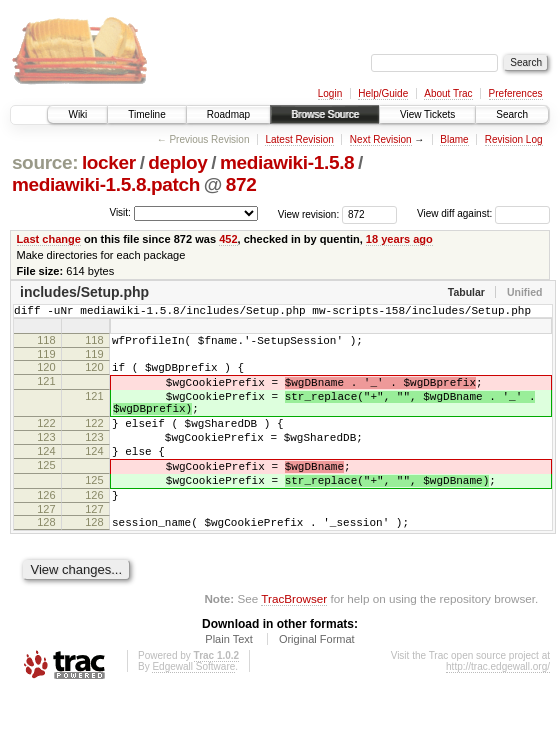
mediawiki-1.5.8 (287, 162)
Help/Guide (383, 93)
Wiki (77, 114)
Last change (49, 239)
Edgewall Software (193, 708)
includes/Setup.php (84, 292)
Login (330, 93)
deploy (177, 162)
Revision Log (514, 139)
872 (241, 184)
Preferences (516, 93)
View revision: (309, 213)
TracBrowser (294, 640)
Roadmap (228, 114)
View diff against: (483, 213)
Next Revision (381, 139)
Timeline (146, 114)
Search (512, 114)
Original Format (317, 681)
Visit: (120, 212)
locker (109, 162)
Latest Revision (299, 139)
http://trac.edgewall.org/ (498, 708)
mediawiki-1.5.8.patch (106, 184)
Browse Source (325, 114)
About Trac (448, 93)
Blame (454, 139)
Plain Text (229, 681)
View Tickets (427, 114)
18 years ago (399, 239)
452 (228, 239)
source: (45, 162)
